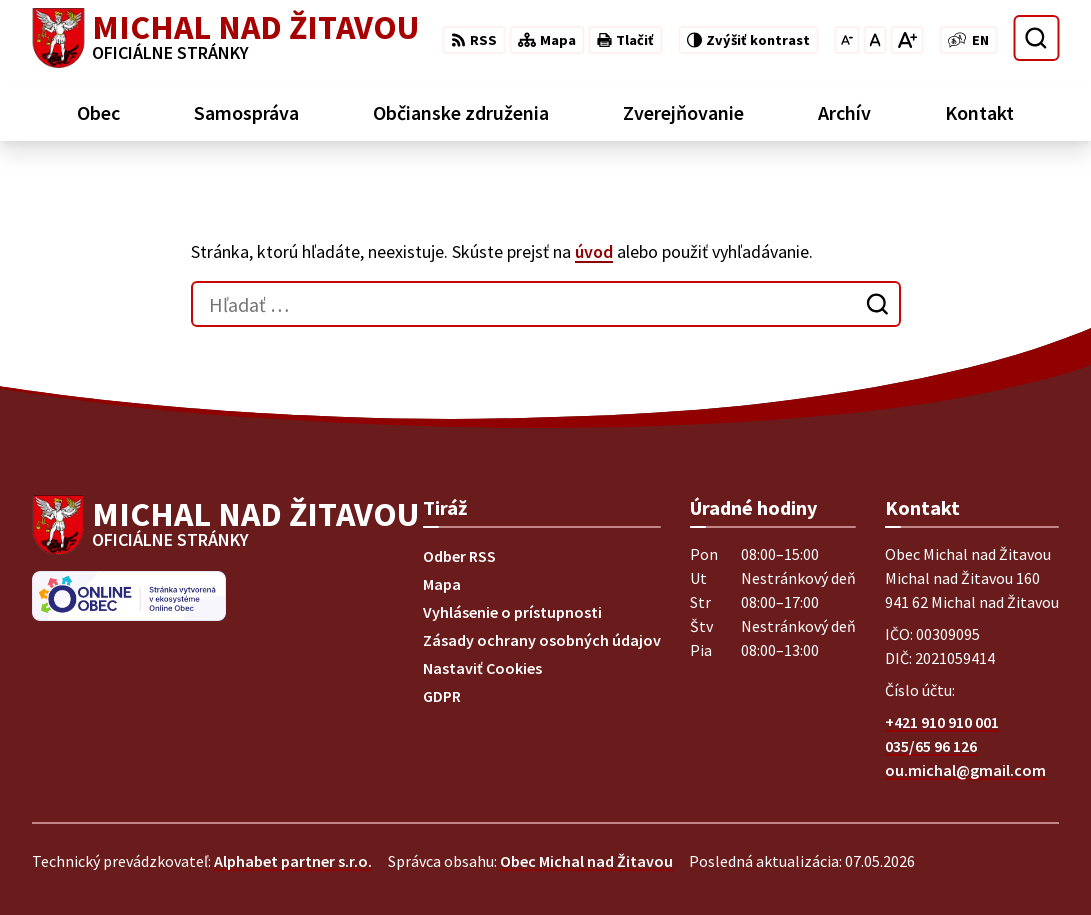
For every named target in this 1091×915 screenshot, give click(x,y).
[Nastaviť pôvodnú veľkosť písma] (874, 40)
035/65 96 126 (931, 746)
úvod (594, 251)
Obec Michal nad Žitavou (586, 861)
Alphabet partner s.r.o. (293, 861)
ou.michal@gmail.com (965, 770)
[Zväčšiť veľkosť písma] (906, 40)
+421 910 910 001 (942, 722)
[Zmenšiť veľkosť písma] (846, 40)
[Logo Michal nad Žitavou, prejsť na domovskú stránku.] (226, 38)
